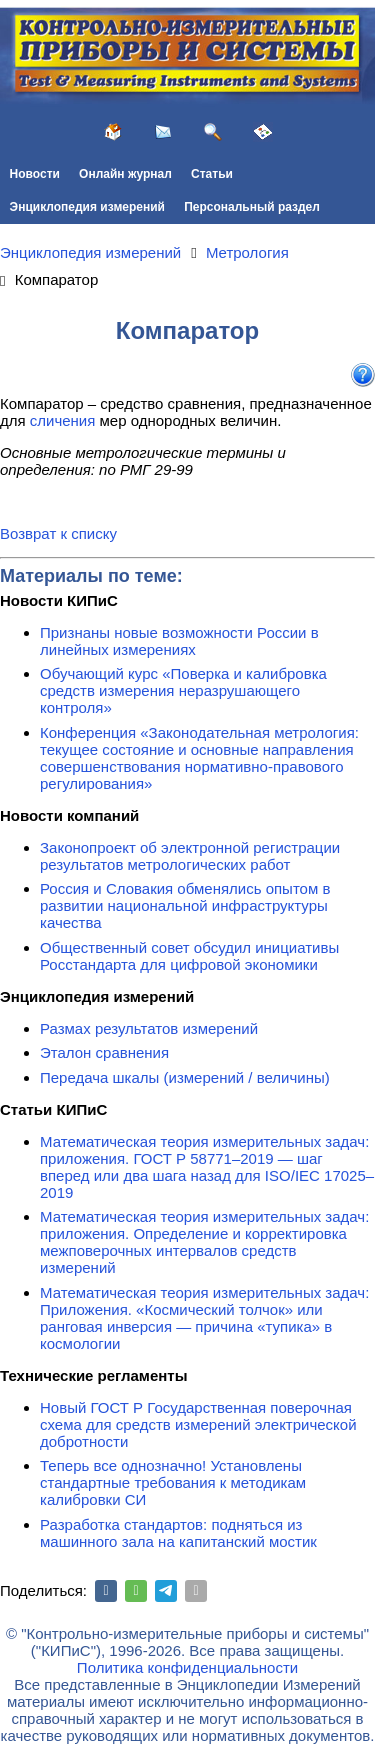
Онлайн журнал (125, 174)
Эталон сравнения (104, 1052)
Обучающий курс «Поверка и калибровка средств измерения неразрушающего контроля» (183, 690)
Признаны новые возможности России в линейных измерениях (179, 641)
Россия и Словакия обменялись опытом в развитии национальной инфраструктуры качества (185, 905)
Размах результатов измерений (149, 1028)
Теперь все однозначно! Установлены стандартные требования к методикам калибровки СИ (173, 1482)
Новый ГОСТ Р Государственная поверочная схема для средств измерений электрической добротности (198, 1424)
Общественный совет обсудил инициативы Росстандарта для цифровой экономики (189, 956)
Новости (35, 174)
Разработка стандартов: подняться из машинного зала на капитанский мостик (178, 1533)
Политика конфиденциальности (187, 1667)
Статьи (212, 174)
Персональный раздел (252, 207)
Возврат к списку (58, 533)
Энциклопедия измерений (87, 207)
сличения (63, 420)
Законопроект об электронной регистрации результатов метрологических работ (190, 856)
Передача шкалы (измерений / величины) (185, 1077)
